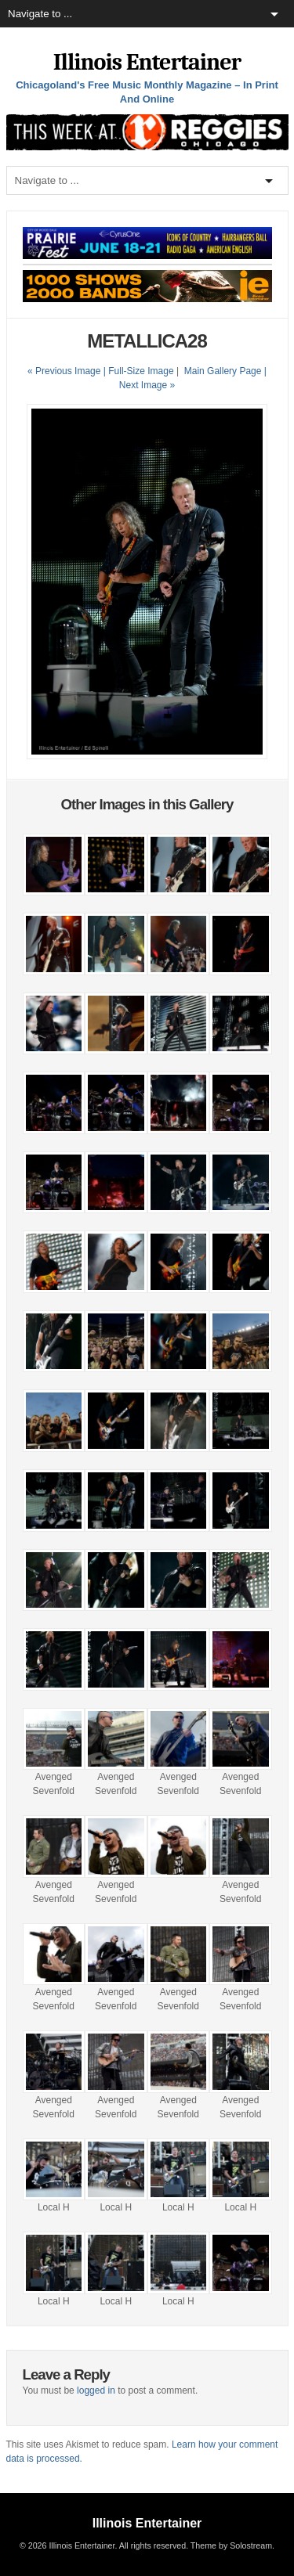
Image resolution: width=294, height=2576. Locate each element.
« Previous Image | (67, 371)
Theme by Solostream (231, 2545)
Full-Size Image (140, 371)
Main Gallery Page (223, 371)
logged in (96, 2390)
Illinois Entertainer (147, 62)
